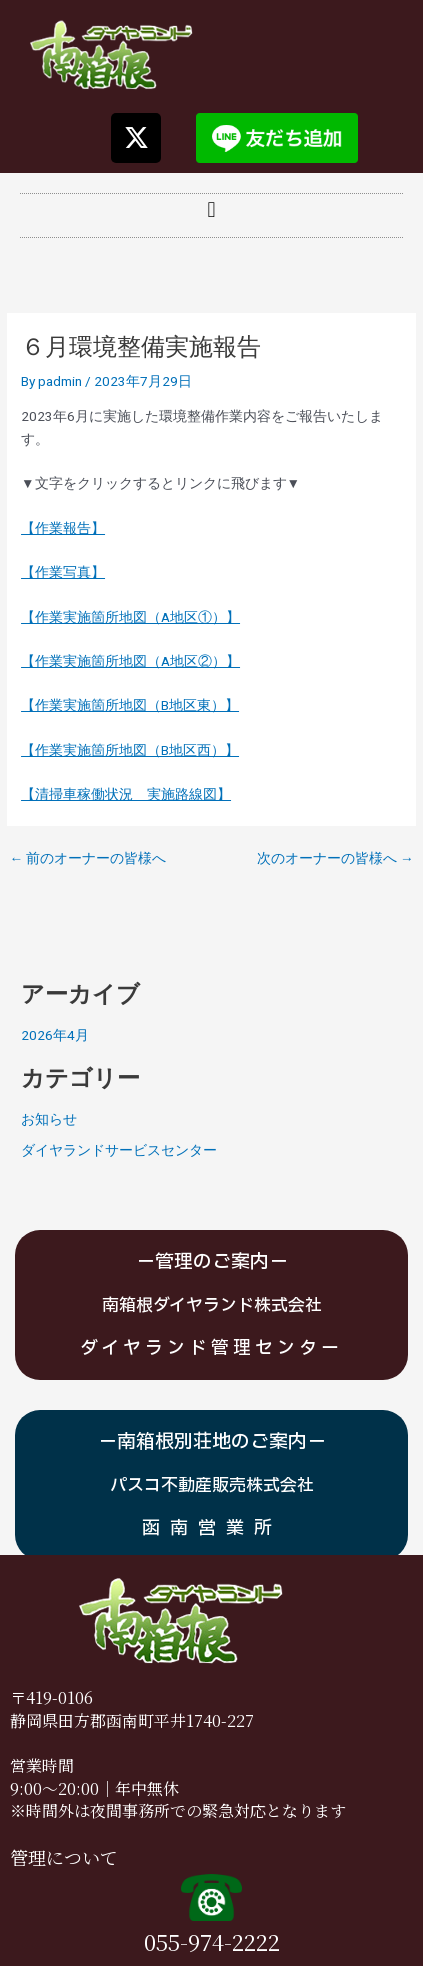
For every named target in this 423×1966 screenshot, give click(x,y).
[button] (211, 210)
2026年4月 (55, 1035)
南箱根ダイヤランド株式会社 (212, 1305)
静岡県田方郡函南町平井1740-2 (123, 1720)
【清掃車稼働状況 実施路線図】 (126, 794)
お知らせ (49, 1119)
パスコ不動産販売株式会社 (212, 1485)
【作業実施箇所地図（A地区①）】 (130, 617)
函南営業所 (212, 1528)
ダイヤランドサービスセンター (119, 1150)
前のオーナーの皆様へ (87, 859)
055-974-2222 (212, 1941)
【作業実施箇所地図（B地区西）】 (130, 750)
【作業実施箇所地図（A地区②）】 (130, 661)
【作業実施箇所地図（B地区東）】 (130, 705)
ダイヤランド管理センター (211, 1348)
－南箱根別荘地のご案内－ (212, 1442)
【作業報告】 (63, 528)
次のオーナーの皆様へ (335, 859)
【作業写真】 (63, 572)
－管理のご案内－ (212, 1262)
